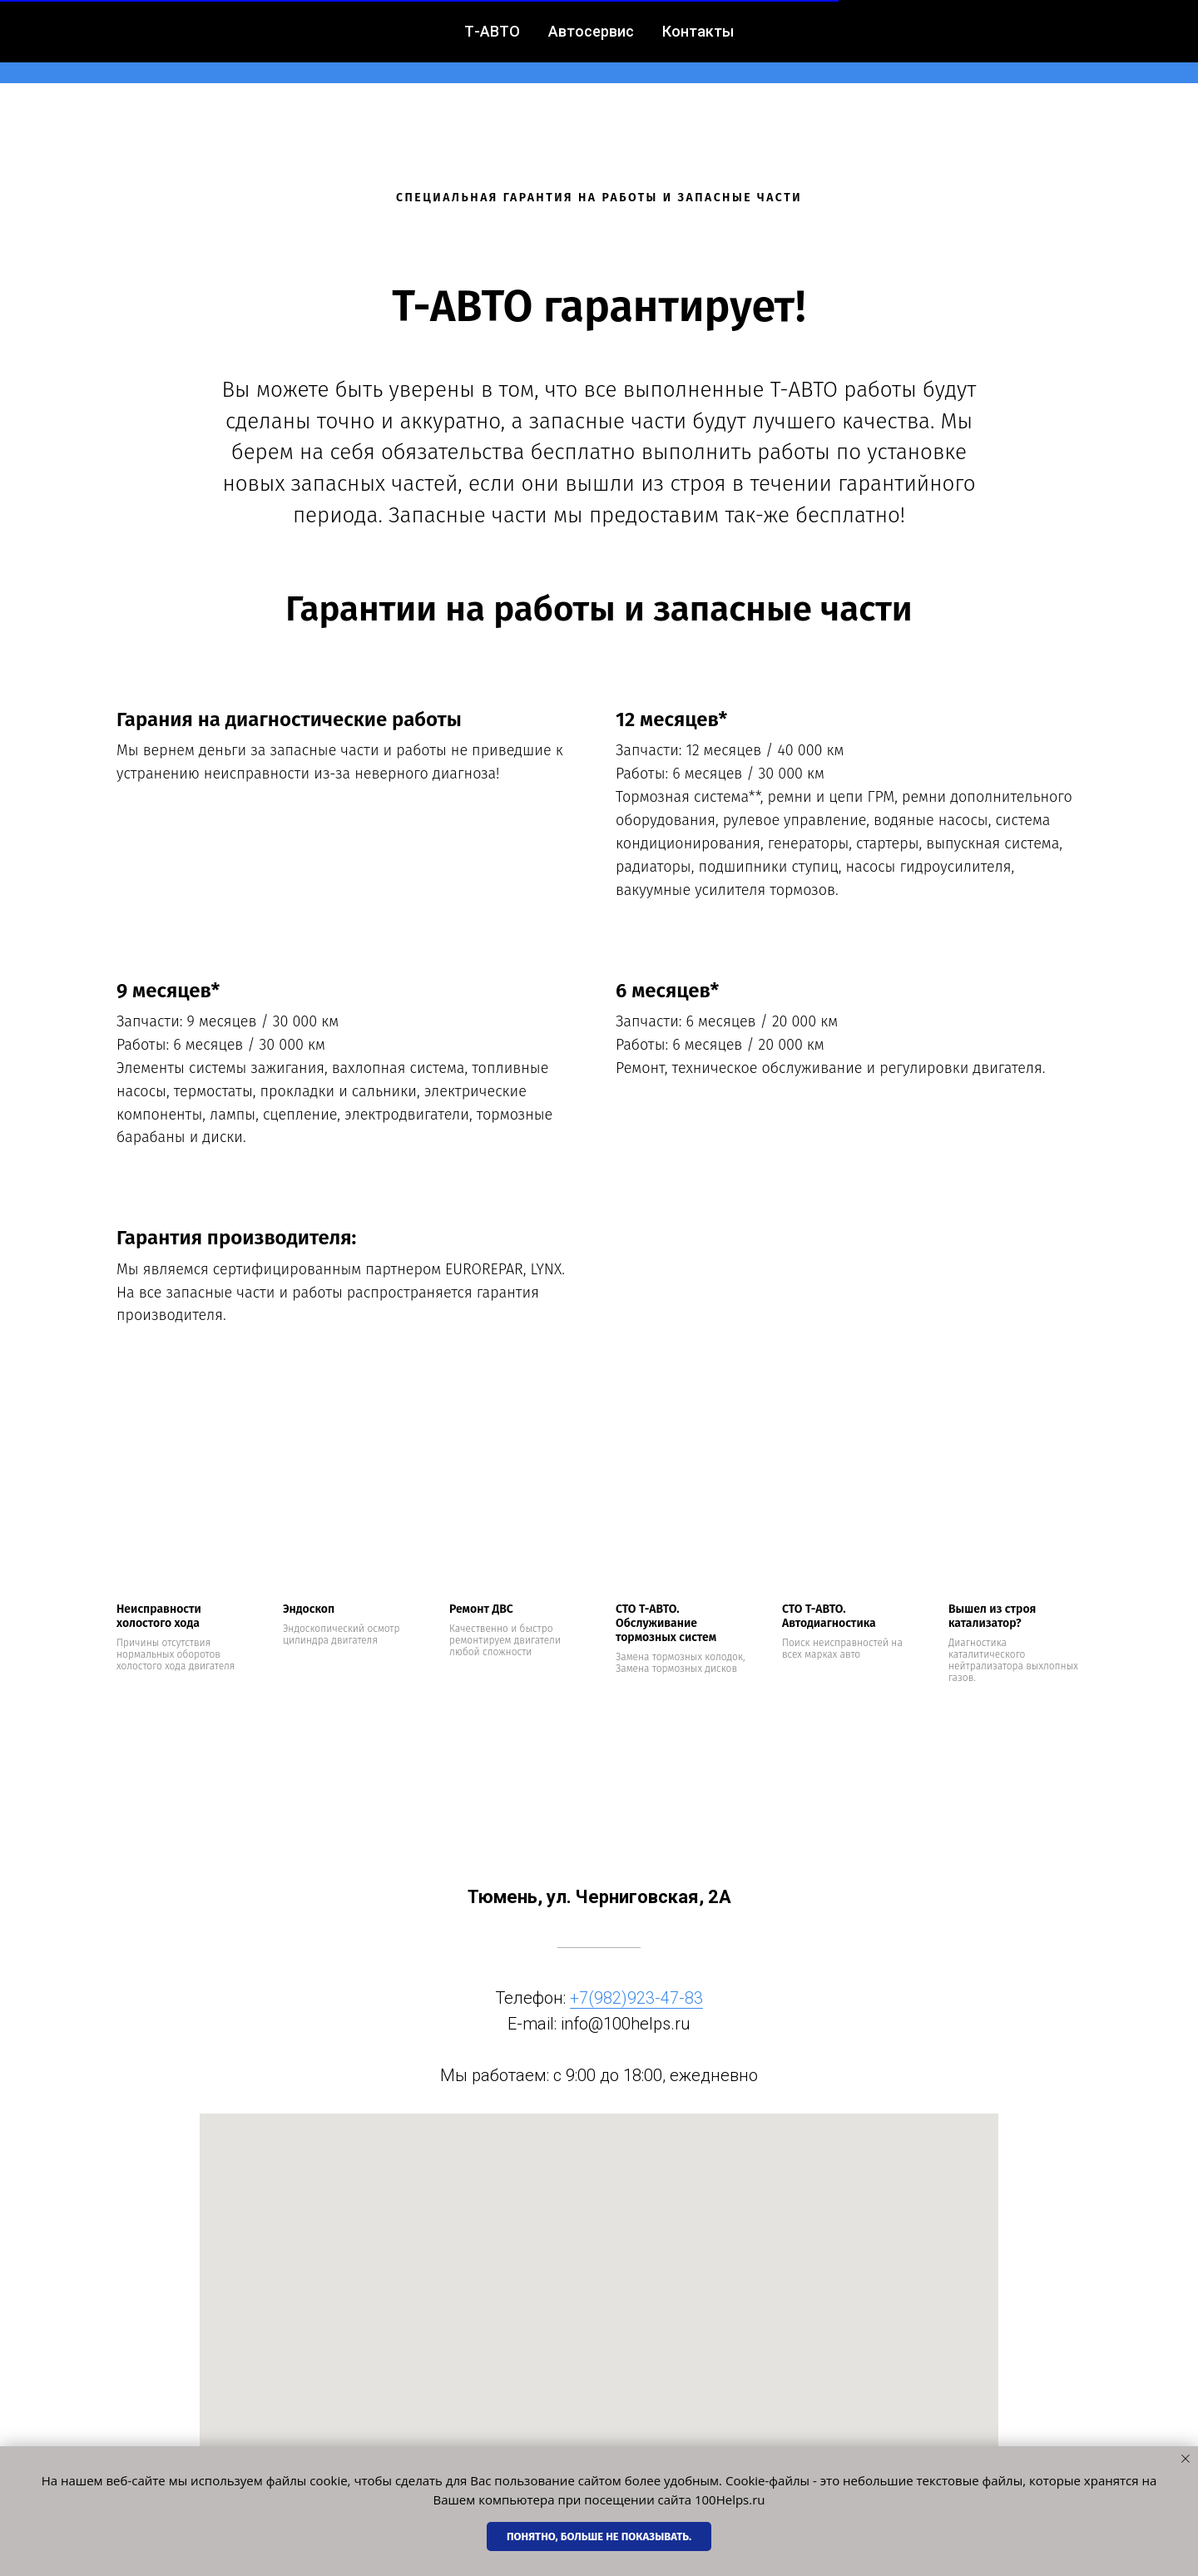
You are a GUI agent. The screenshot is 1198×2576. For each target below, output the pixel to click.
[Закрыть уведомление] (1185, 2458)
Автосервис (493, 42)
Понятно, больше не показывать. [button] (599, 2536)
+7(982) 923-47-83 (738, 42)
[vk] (1064, 41)
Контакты (605, 42)
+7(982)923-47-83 (636, 1998)
